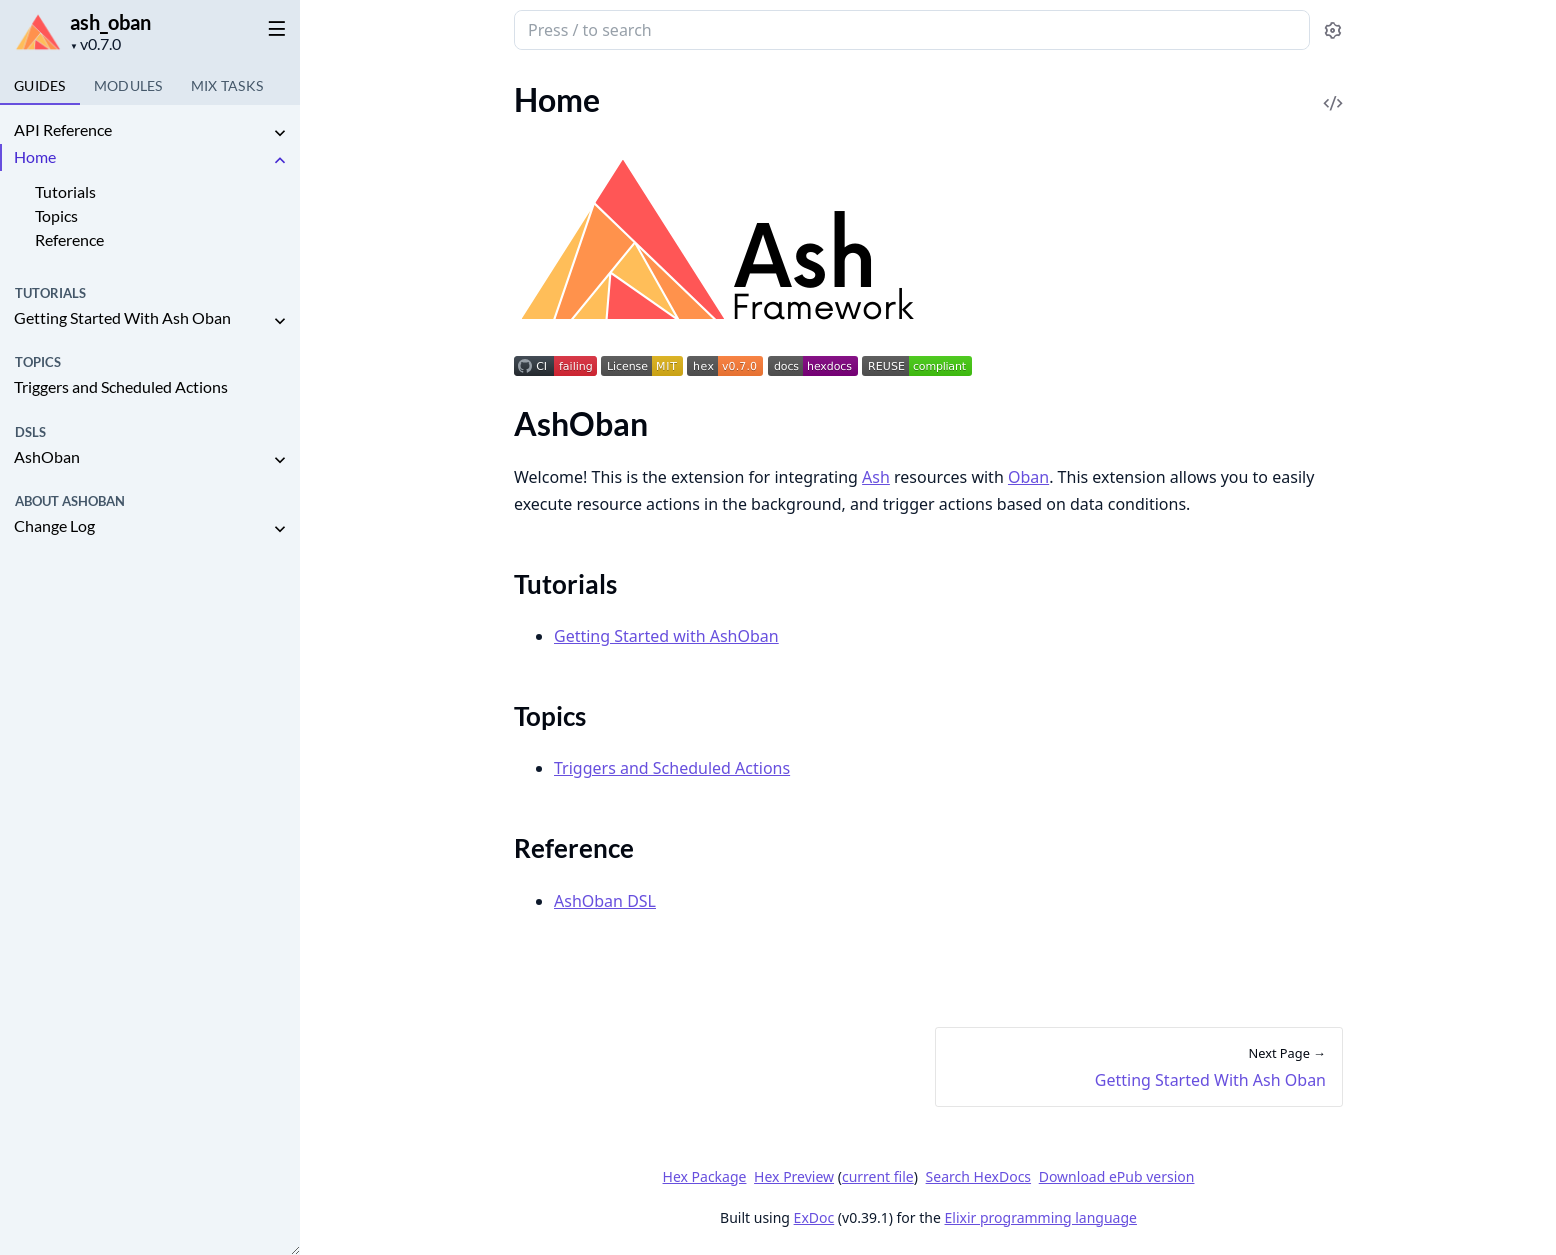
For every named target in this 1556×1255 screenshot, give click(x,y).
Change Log (54, 525)
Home (35, 156)
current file (877, 1176)
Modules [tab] (128, 85)
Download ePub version (1116, 1176)
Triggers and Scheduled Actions (121, 386)
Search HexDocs (977, 1177)
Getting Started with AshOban (666, 636)
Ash (876, 477)
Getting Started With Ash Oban (122, 317)
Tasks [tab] (227, 85)
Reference (69, 239)
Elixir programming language (1040, 1217)
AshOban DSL (605, 901)
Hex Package (704, 1176)
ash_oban (110, 22)
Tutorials (65, 191)
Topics (56, 215)
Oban (1027, 477)
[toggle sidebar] (273, 28)
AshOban (47, 456)
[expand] (280, 133)
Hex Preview (794, 1176)
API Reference (63, 129)
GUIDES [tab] (40, 85)
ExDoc (813, 1217)
